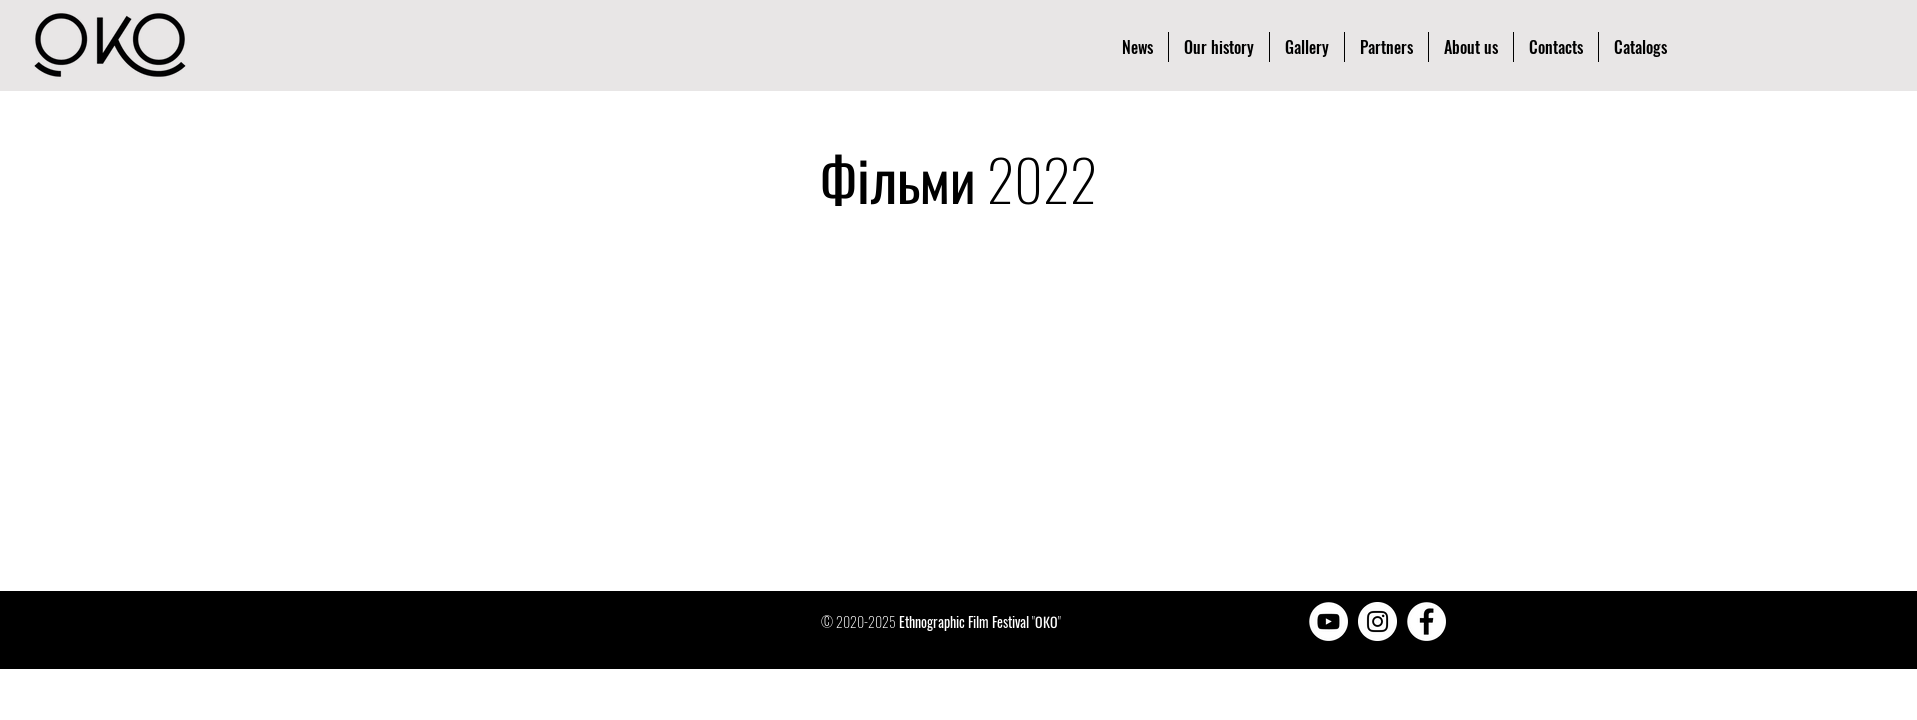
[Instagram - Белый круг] (1377, 621)
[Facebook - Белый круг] (1426, 621)
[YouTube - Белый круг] (1328, 621)
